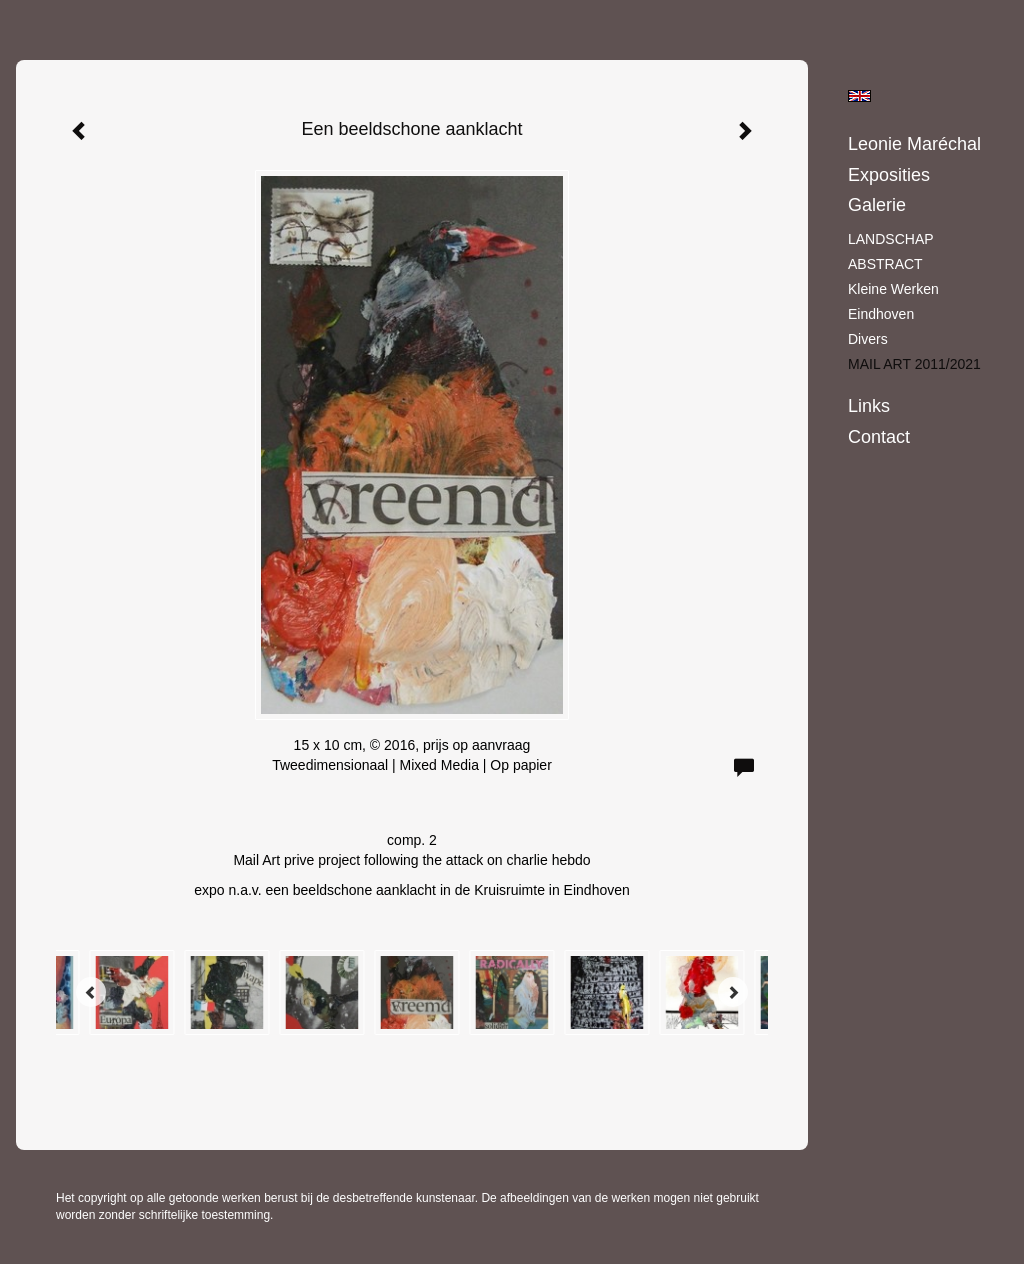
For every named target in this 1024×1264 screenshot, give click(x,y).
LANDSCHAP (891, 239)
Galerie (877, 205)
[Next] (733, 992)
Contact (879, 437)
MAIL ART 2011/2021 (914, 364)
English (859, 96)
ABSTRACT (885, 264)
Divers (868, 339)
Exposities (889, 175)
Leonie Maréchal (914, 144)
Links (869, 406)
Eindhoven (881, 314)
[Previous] (91, 992)
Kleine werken (893, 289)
